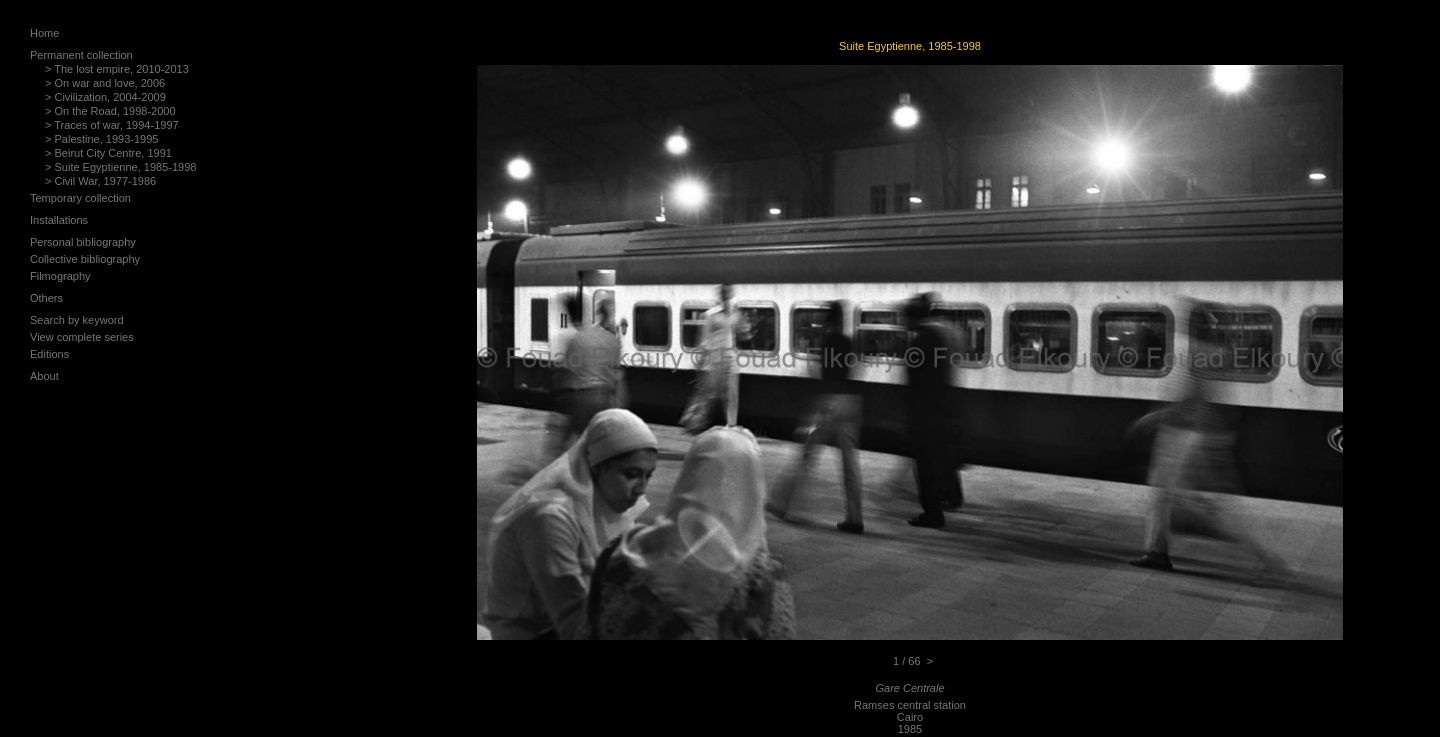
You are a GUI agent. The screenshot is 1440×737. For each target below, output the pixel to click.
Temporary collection (80, 198)
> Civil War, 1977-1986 (100, 181)
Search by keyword (77, 320)
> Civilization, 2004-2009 (105, 97)
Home (44, 33)
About (44, 376)
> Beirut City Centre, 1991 (108, 153)
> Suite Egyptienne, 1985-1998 (120, 167)
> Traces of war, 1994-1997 (112, 125)
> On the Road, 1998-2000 (110, 111)
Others (46, 298)
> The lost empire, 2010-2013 (117, 69)
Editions (49, 354)
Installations (59, 220)
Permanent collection (81, 55)
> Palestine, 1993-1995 (101, 139)
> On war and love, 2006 (105, 83)
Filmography (60, 276)
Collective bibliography (85, 259)
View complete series (82, 337)
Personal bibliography (83, 242)
